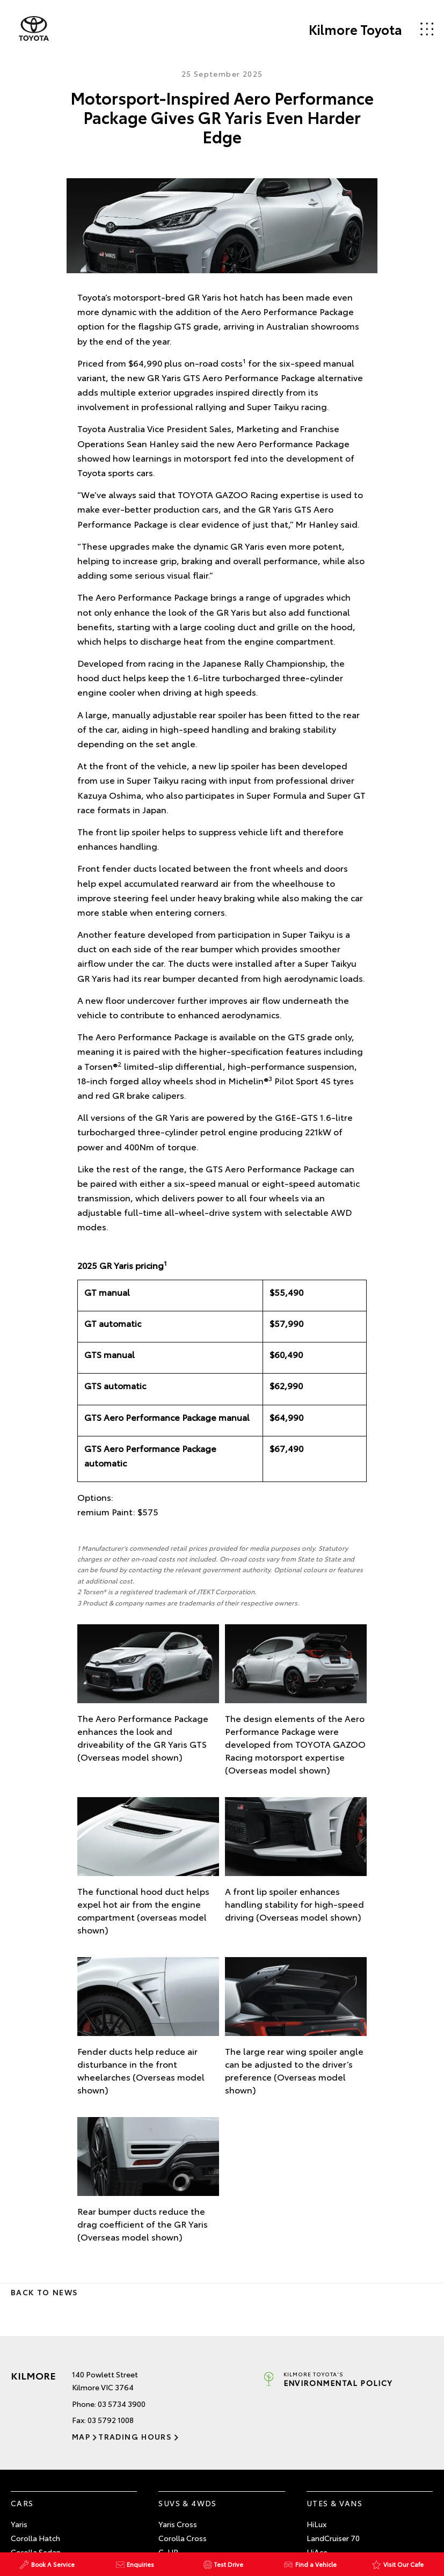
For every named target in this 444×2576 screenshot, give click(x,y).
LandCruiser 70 (333, 2538)
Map (81, 2436)
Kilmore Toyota (355, 29)
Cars (22, 2503)
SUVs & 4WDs (187, 2503)
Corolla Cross (182, 2538)
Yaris (19, 2524)
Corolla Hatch (35, 2538)
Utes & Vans (334, 2503)
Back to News (44, 2292)
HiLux (316, 2524)
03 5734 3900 (121, 2403)
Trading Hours (135, 2436)
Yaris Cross (177, 2524)
